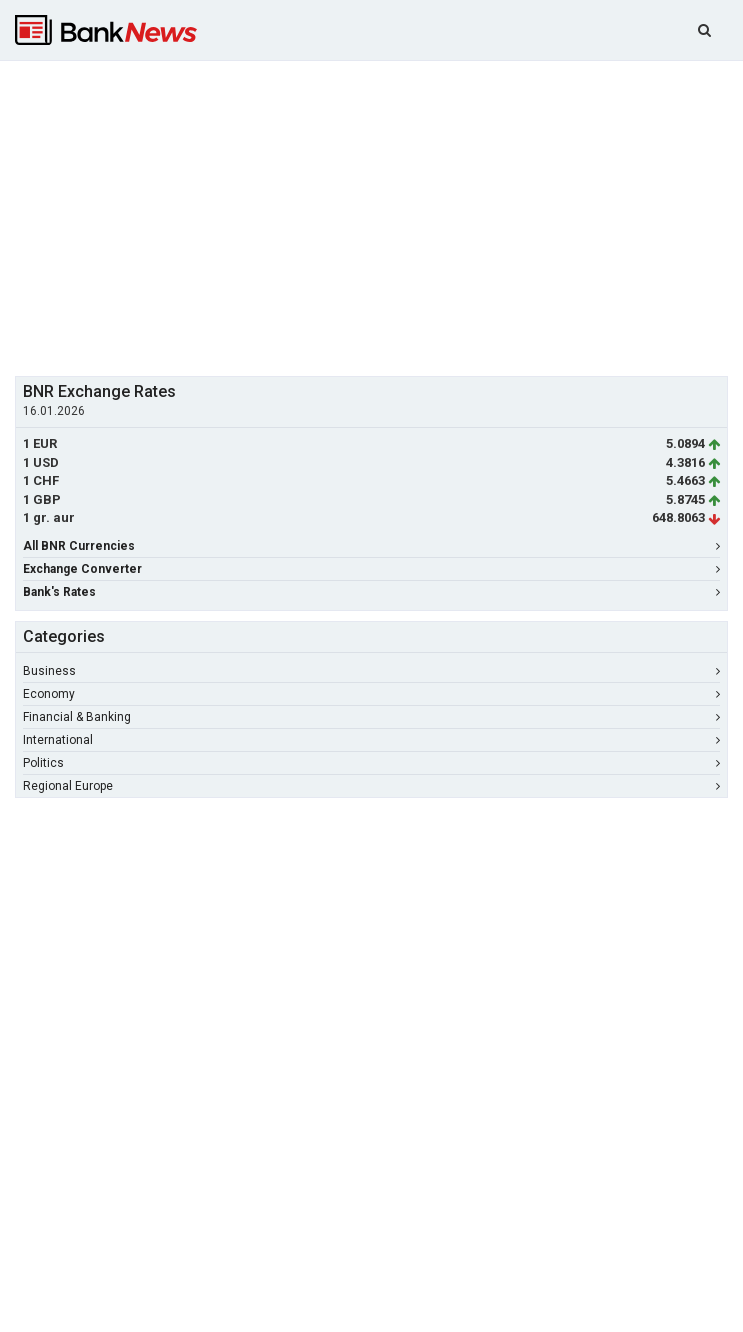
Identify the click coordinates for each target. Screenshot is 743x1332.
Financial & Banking (371, 717)
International (371, 740)
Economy (371, 694)
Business (371, 671)
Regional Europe (371, 786)
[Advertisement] (379, 216)
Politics (371, 763)
